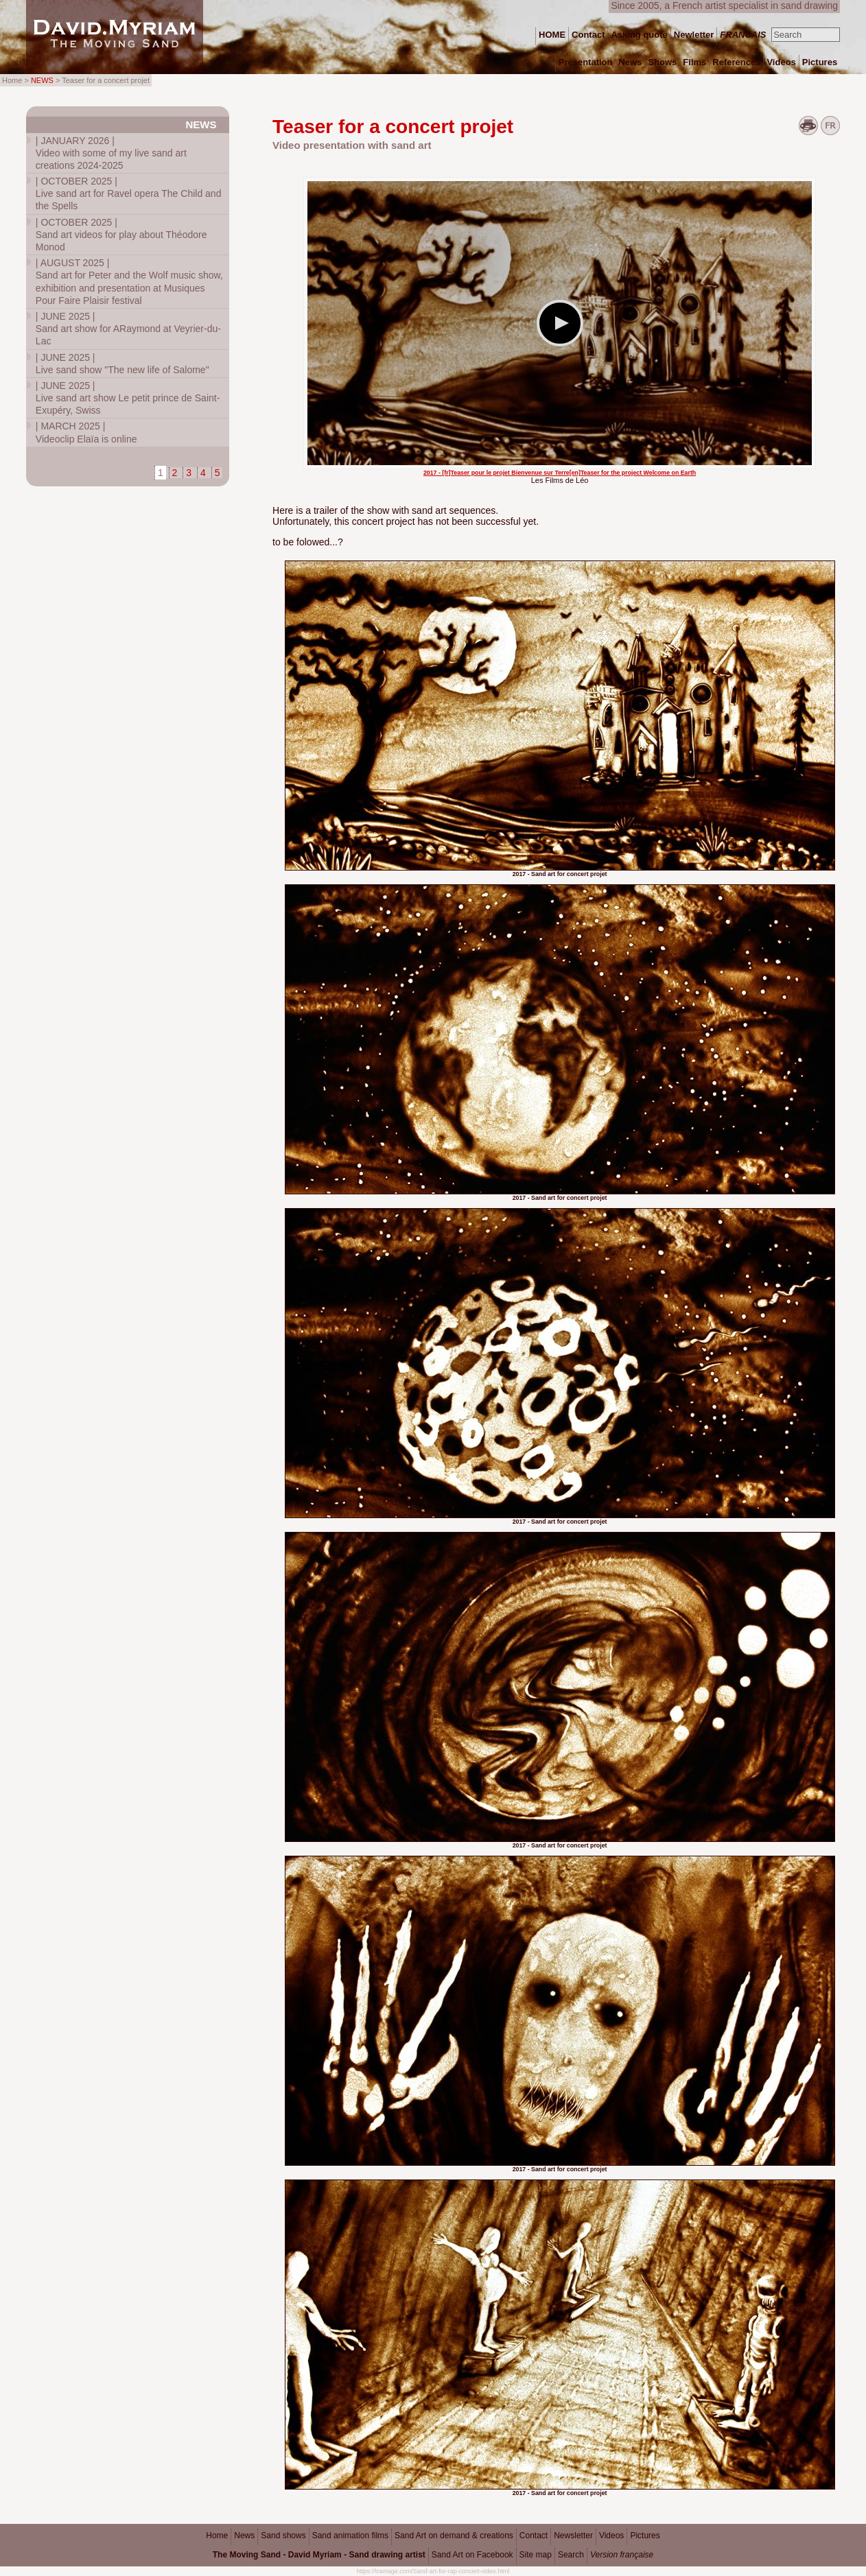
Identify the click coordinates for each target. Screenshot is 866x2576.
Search (571, 2555)
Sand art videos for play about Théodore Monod (121, 234)
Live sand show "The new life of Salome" (122, 363)
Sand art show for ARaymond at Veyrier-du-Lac (128, 328)
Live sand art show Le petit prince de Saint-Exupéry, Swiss (128, 398)
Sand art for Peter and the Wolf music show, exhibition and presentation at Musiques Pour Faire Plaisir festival (129, 281)
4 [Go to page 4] (203, 472)
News (200, 124)
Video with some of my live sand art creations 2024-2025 (111, 153)
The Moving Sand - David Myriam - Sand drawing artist (319, 2555)
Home (217, 2535)
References (736, 62)
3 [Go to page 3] (188, 472)
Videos (611, 2535)
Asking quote (639, 34)
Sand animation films (350, 2535)
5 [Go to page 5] (217, 472)
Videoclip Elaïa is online (86, 432)
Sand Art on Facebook (472, 2555)
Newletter (694, 34)
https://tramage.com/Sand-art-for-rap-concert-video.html (433, 2571)
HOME (552, 34)
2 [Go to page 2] (175, 472)
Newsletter (573, 2535)
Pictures (644, 2535)
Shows (662, 62)
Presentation (586, 62)
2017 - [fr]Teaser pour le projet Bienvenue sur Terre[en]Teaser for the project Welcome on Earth (559, 472)
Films (694, 62)
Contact (533, 2535)
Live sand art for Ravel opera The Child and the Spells (129, 193)
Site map (535, 2555)
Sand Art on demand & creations (454, 2535)
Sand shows (283, 2535)
